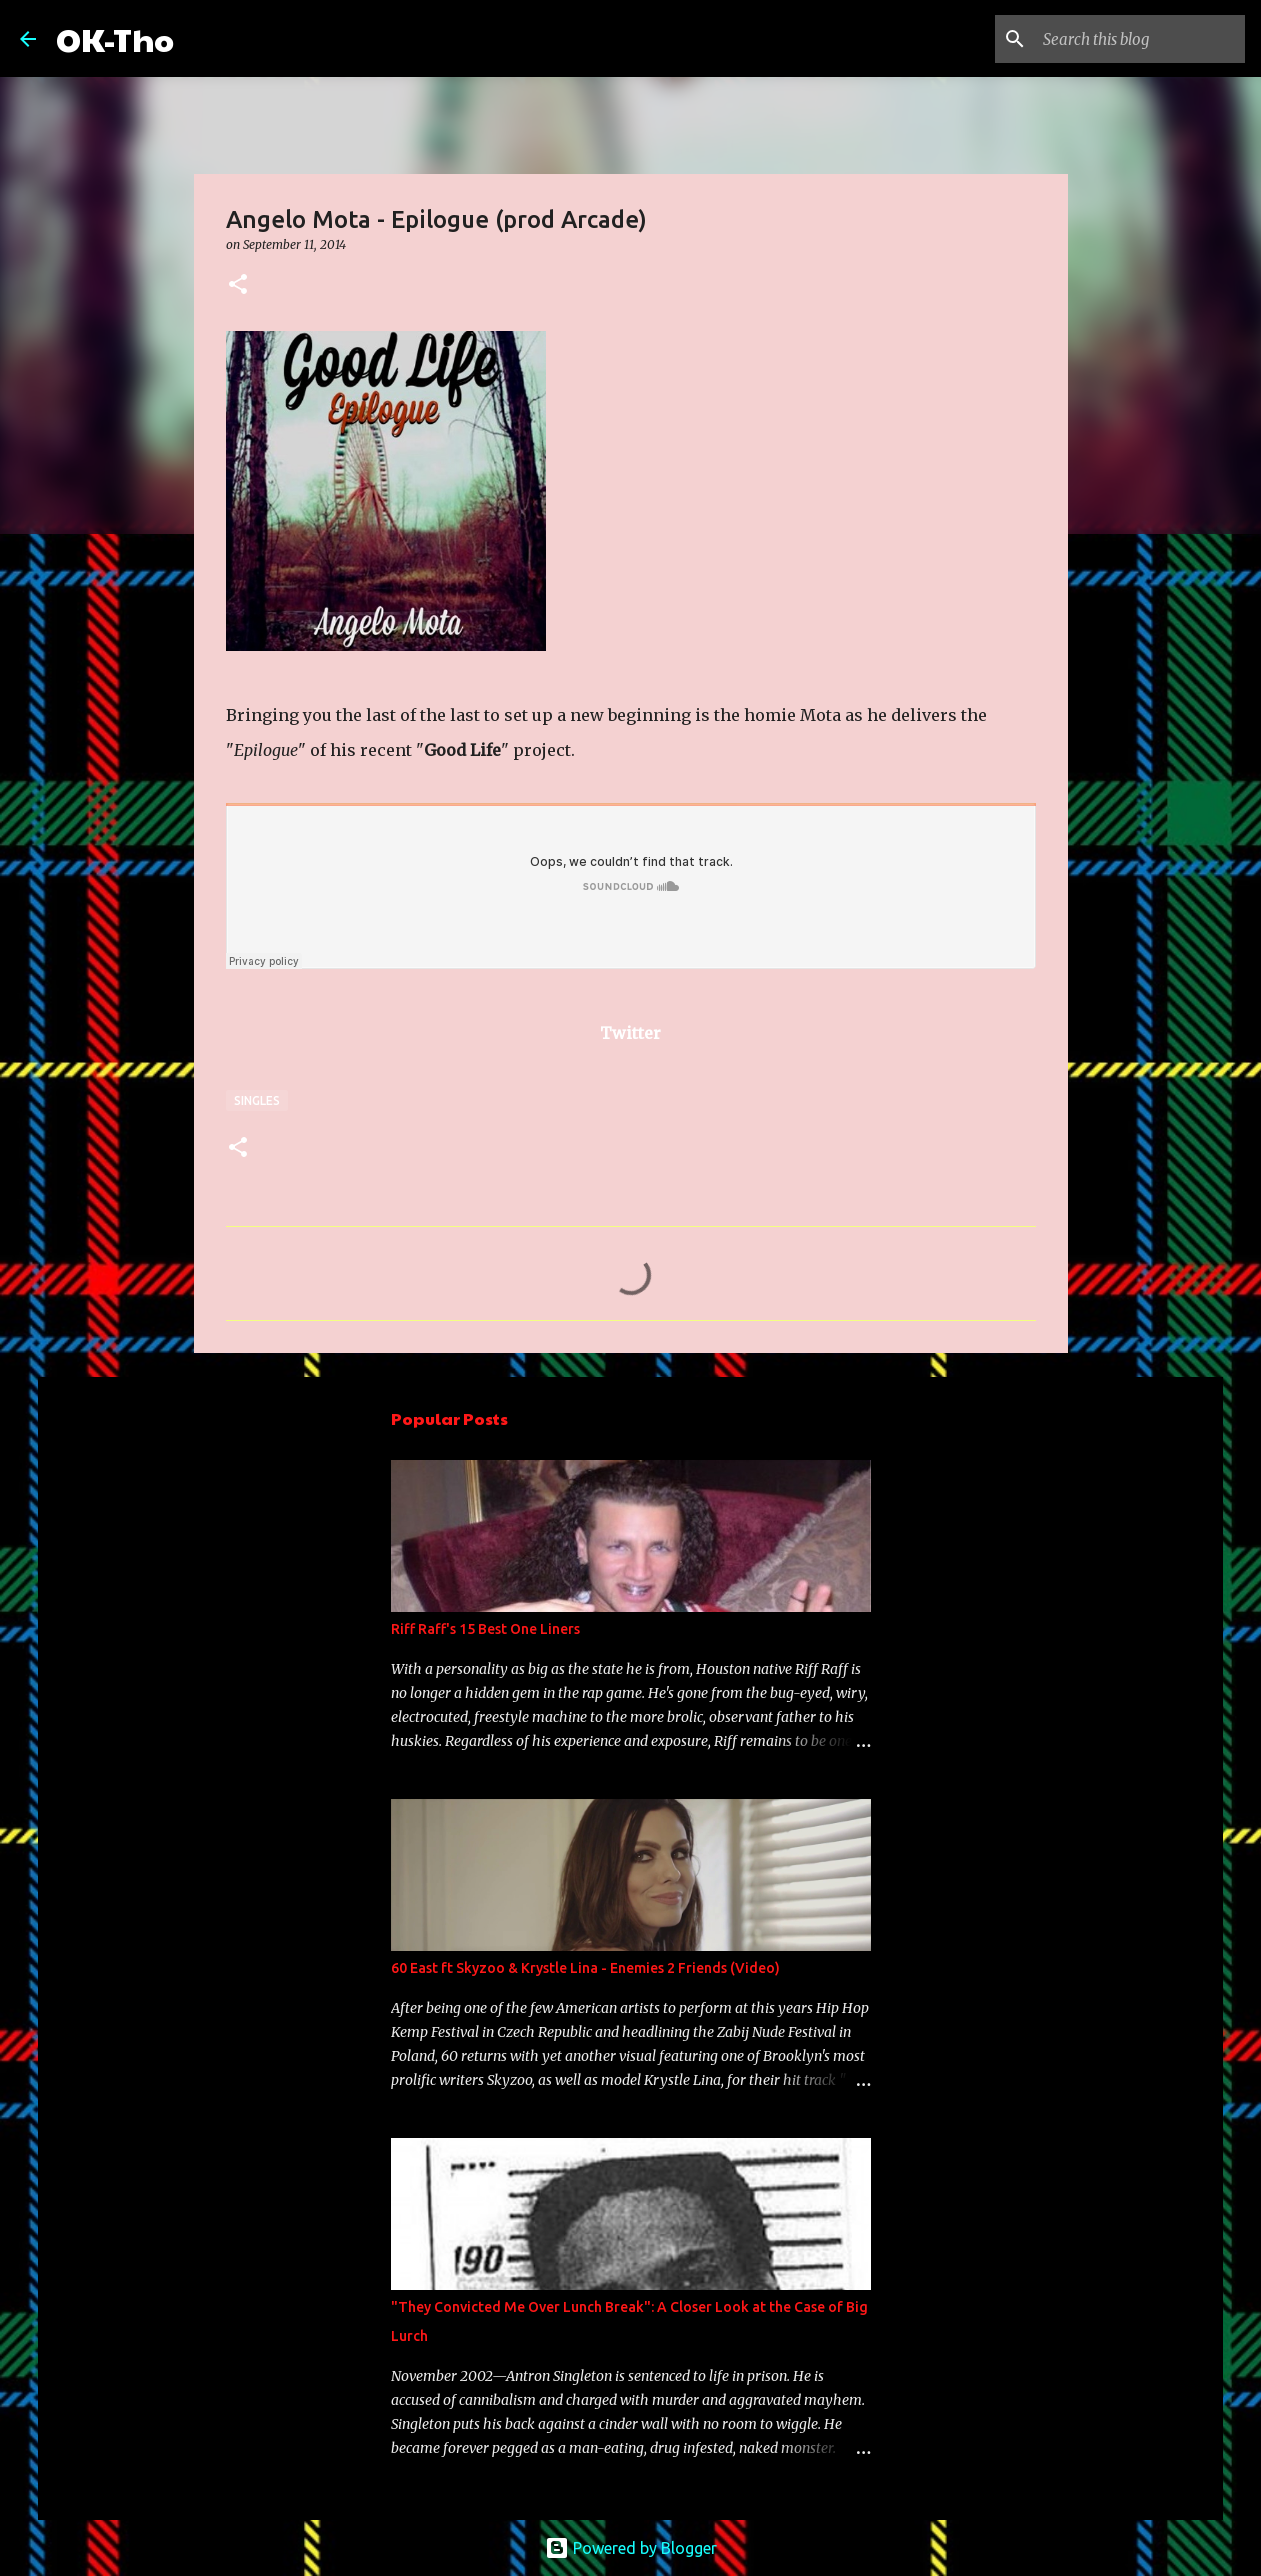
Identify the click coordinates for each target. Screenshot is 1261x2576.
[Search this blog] (1140, 39)
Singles (257, 1100)
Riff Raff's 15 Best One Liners (485, 1629)
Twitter (630, 1033)
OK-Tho (115, 38)
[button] (238, 285)
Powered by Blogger (631, 2548)
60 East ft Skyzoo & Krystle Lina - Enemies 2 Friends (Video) (585, 1968)
